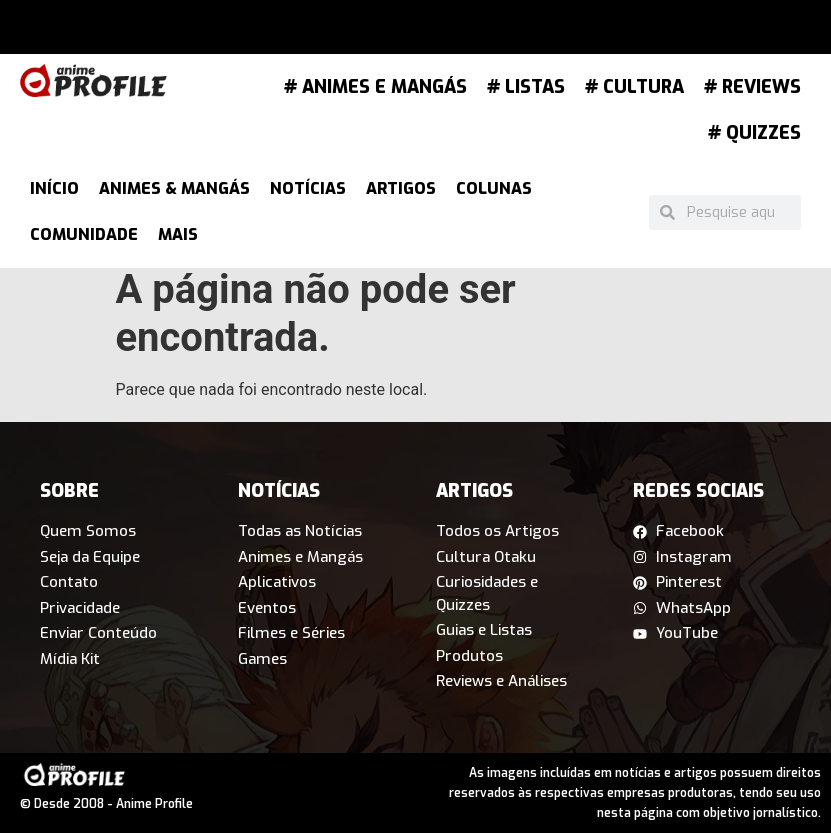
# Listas (526, 87)
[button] (218, 32)
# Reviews (752, 87)
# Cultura (634, 87)
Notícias (308, 188)
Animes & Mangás (174, 188)
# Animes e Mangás (375, 87)
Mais (178, 234)
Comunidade (84, 234)
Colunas (494, 188)
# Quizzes (754, 133)
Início (54, 188)
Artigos (401, 188)
